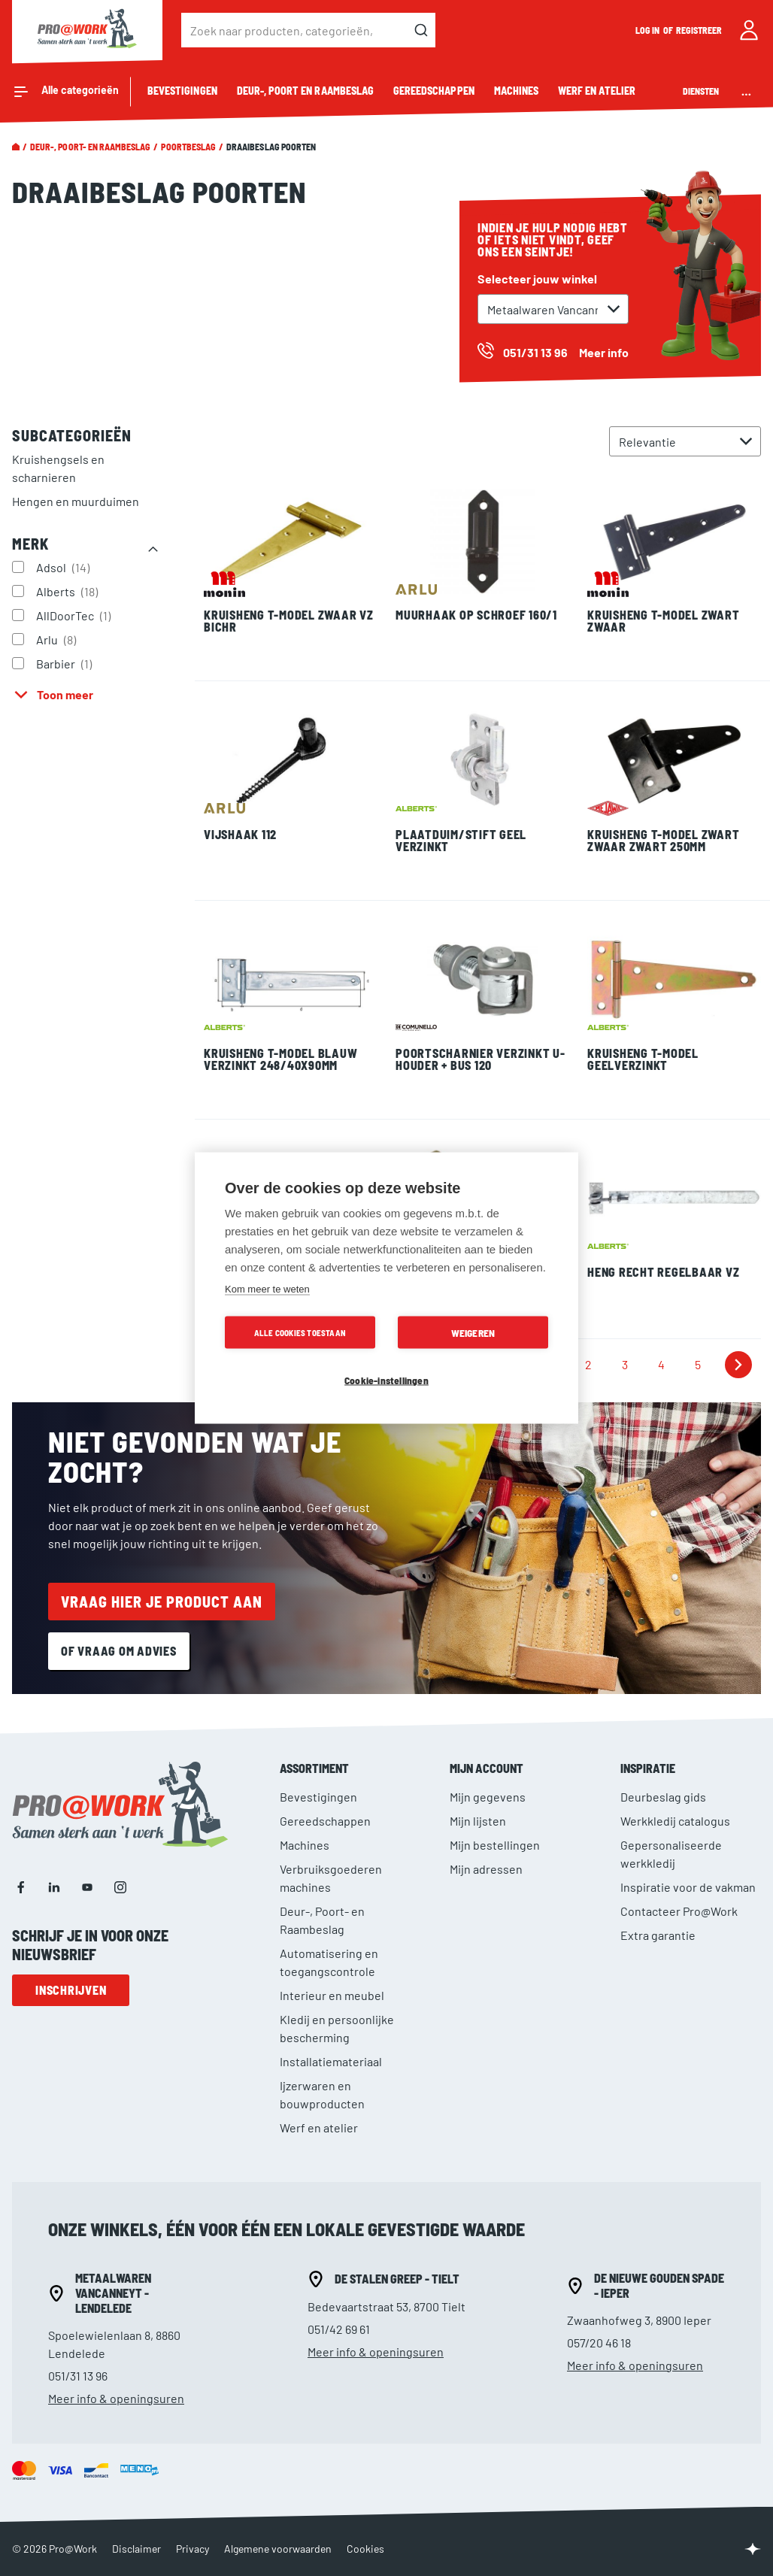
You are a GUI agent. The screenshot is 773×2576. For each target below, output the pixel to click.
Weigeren (473, 1332)
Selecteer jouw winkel (537, 278)
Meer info (604, 352)
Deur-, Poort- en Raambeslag (90, 146)
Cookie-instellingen (386, 1380)
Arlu (58, 639)
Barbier (65, 663)
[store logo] (87, 30)
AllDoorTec (75, 615)
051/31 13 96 (78, 2375)
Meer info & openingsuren (116, 2398)
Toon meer (65, 694)
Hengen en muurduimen (75, 501)
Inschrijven (70, 1990)
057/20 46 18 (599, 2342)
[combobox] (308, 30)
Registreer (699, 30)
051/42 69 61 (339, 2329)
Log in (648, 30)
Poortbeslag (188, 146)
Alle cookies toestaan (300, 1333)
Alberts (69, 591)
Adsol (64, 566)
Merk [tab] (30, 544)
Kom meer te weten (267, 1289)
